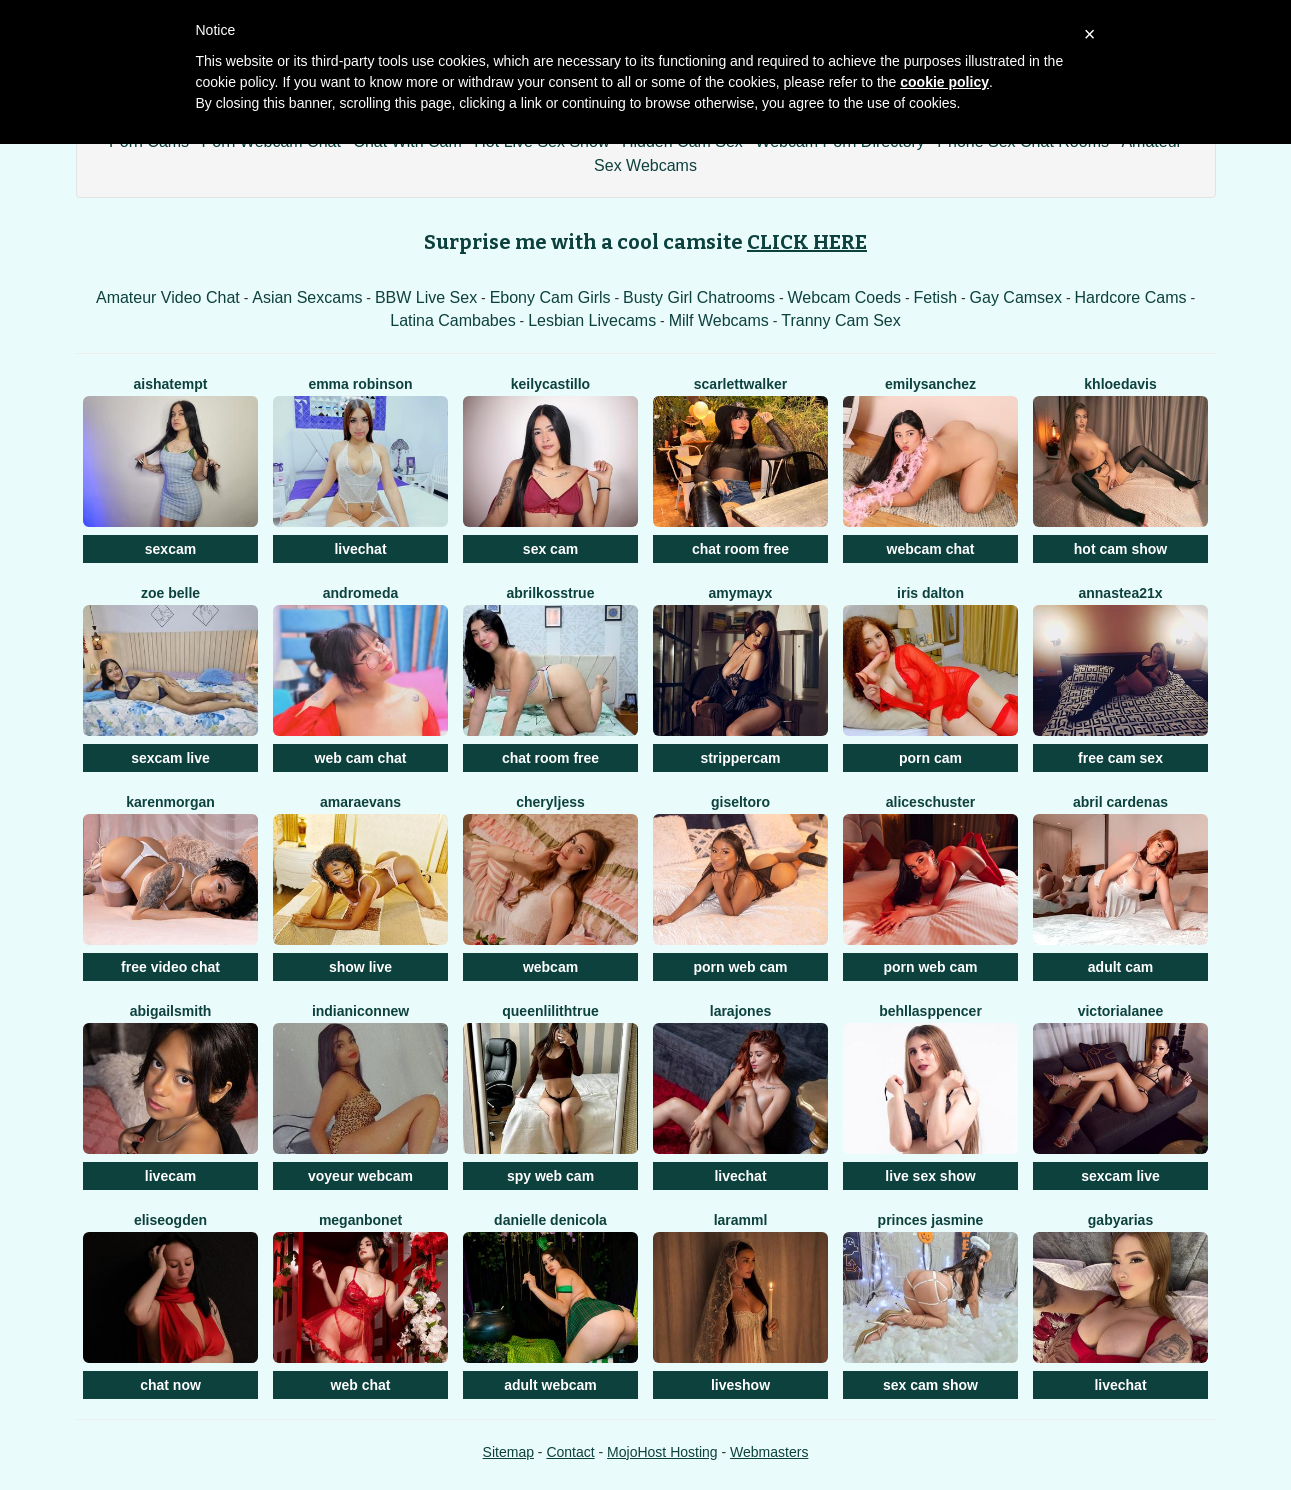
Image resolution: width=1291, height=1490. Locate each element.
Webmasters (769, 1452)
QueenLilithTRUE (550, 1011)
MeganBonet (360, 1220)
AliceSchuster (931, 802)
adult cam (1120, 967)
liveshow (740, 1385)
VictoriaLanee (1121, 1011)
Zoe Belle (170, 593)
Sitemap (508, 1452)
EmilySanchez (930, 384)
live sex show (930, 1176)
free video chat (170, 967)
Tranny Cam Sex (840, 320)
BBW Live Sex (426, 297)
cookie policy (944, 82)
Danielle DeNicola (550, 1220)
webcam (550, 967)
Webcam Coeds (845, 297)
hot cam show (1120, 549)
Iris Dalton (930, 593)
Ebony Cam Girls (550, 297)
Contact (570, 1452)
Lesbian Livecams (592, 320)
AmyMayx (741, 593)
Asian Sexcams (307, 297)
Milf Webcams (719, 320)
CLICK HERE (807, 242)
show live (360, 967)
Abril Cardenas (1120, 802)
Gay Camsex (1016, 297)
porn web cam (740, 967)
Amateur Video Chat (168, 297)
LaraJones (740, 1011)
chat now (170, 1385)
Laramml (741, 1220)
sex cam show (930, 1385)
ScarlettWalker (740, 384)
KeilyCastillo (550, 384)
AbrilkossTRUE (551, 593)
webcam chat (931, 549)
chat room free (740, 549)
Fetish (936, 297)
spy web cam (550, 1176)
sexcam (170, 549)
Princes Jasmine (931, 1220)
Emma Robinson (360, 384)
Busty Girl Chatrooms (699, 297)
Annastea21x (1120, 593)
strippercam (740, 758)
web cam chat (361, 758)
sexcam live (170, 758)
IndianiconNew (360, 1011)
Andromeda (360, 593)
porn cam (930, 758)
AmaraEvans (360, 802)
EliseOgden (170, 1220)
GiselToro (740, 802)
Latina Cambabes (452, 320)
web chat (361, 1385)
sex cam (550, 549)
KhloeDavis (1120, 384)
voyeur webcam (360, 1176)
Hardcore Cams (1130, 297)
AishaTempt (171, 384)
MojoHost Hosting (662, 1452)
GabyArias (1120, 1220)
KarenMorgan (170, 802)
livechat (360, 549)
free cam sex (1120, 758)
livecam (170, 1176)
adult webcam (550, 1385)
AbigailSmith (171, 1011)
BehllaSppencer (930, 1011)
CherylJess (550, 802)
